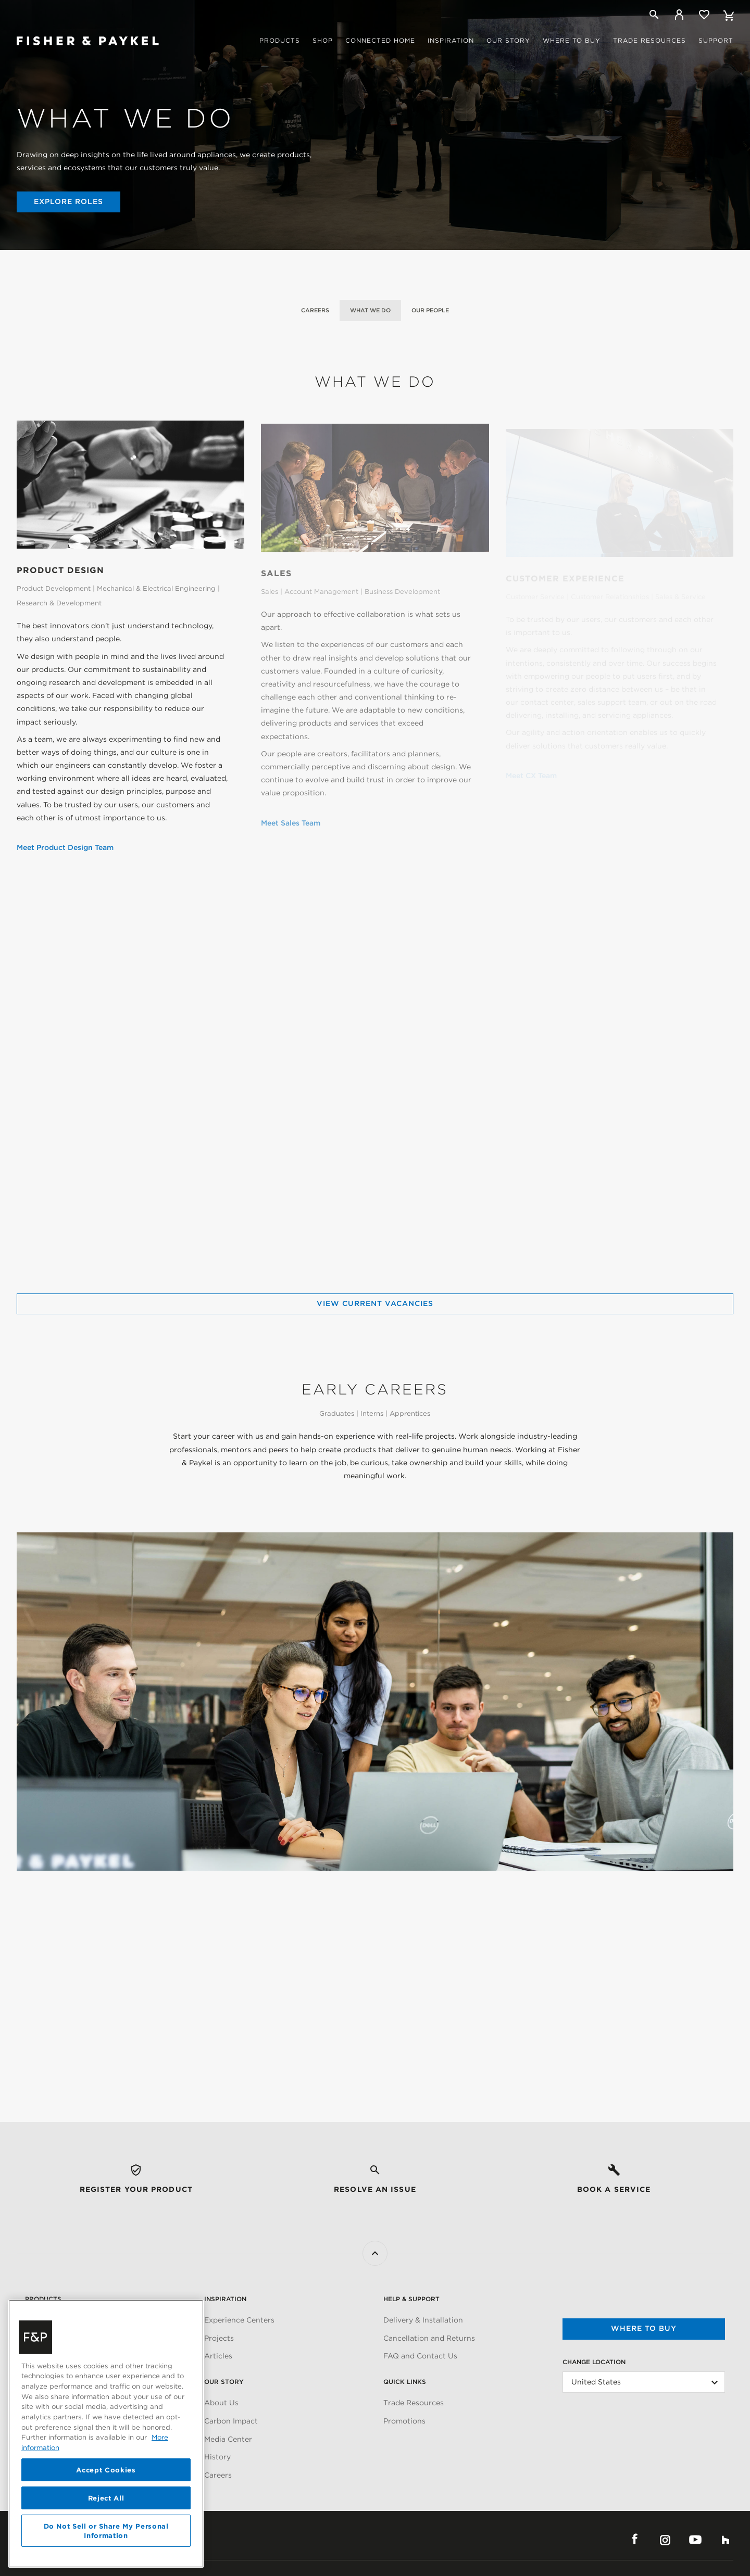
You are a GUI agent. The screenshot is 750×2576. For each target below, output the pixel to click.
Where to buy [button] (572, 40)
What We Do (370, 310)
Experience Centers (239, 2320)
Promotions (404, 2421)
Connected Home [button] (380, 40)
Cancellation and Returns (429, 2338)
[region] (106, 2434)
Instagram (665, 2539)
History (217, 2457)
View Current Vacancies (375, 1303)
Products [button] (279, 40)
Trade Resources (413, 2403)
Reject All (106, 2498)
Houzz (725, 2539)
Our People (430, 310)
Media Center (228, 2439)
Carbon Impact (231, 2421)
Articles (218, 2356)
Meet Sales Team (290, 826)
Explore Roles (68, 201)
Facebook (635, 2539)
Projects (219, 2338)
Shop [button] (322, 40)
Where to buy (644, 2328)
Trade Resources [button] (649, 40)
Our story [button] (508, 40)
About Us (221, 2403)
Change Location (594, 2362)
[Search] (654, 14)
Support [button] (715, 40)
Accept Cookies (105, 2470)
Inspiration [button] (451, 40)
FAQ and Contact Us (420, 2356)
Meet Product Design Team (65, 849)
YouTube (695, 2539)
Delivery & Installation (423, 2320)
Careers (315, 310)
